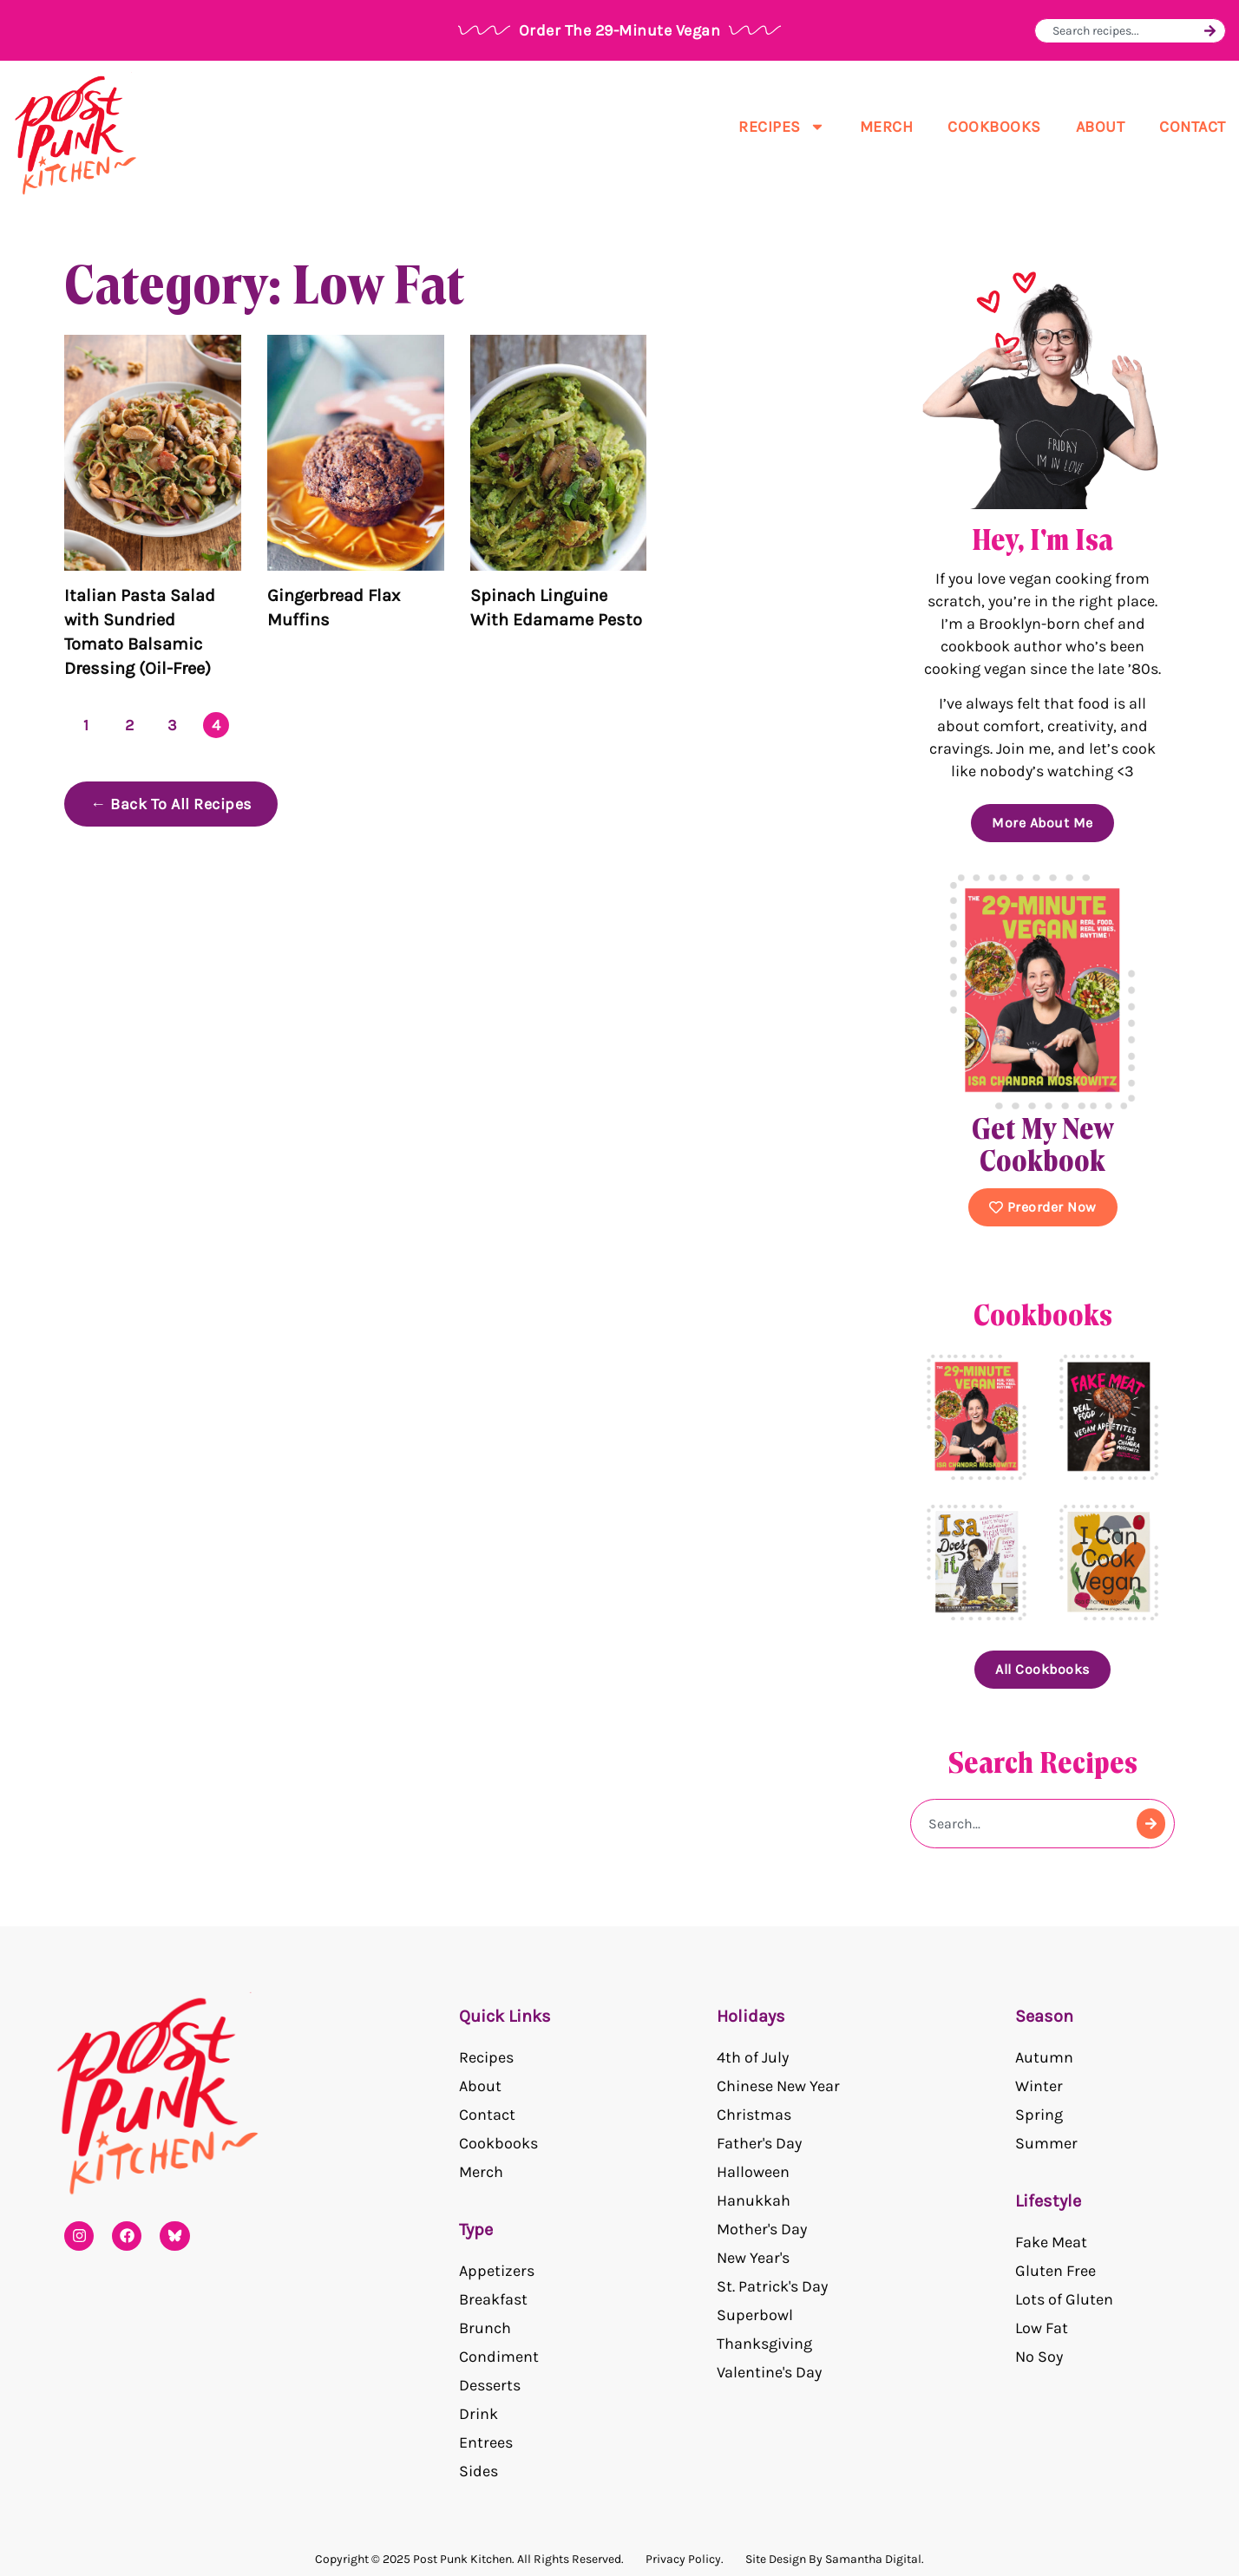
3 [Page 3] (172, 725)
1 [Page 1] (86, 725)
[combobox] (1125, 30)
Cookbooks (994, 126)
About (1100, 126)
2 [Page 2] (129, 725)
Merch (887, 126)
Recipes (781, 126)
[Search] (1210, 30)
